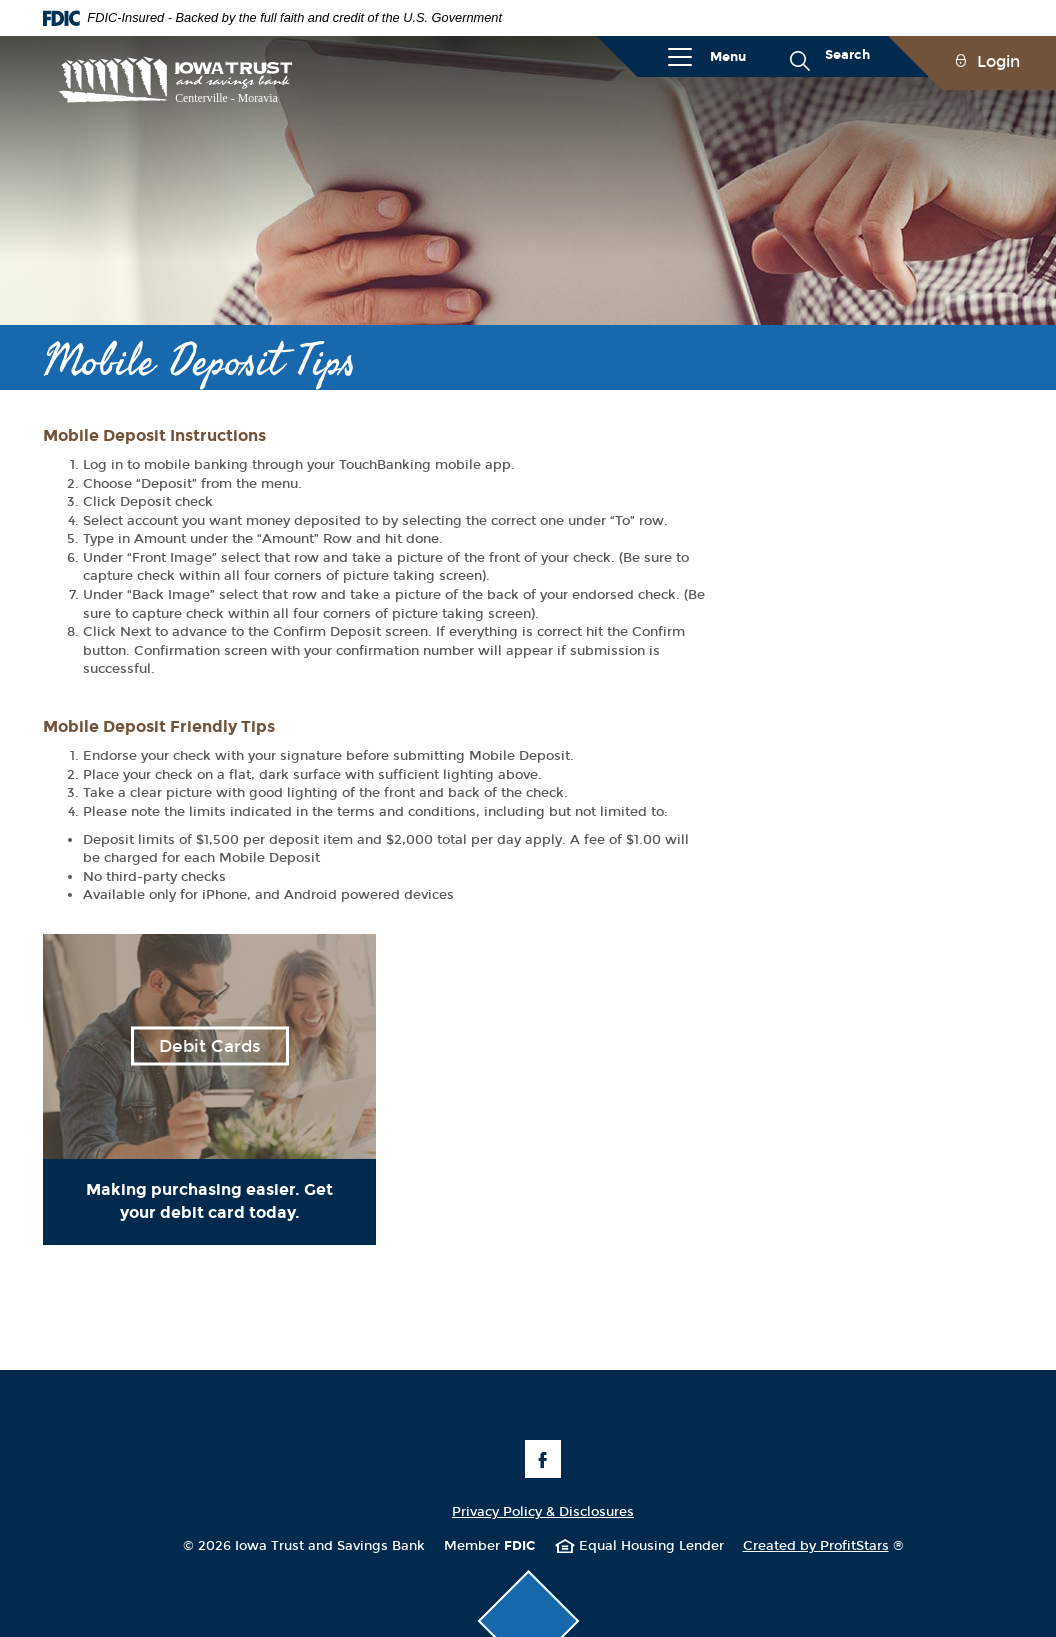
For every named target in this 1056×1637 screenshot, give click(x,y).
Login (998, 61)
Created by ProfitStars (823, 1546)
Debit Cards (210, 1046)
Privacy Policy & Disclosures (543, 1512)
